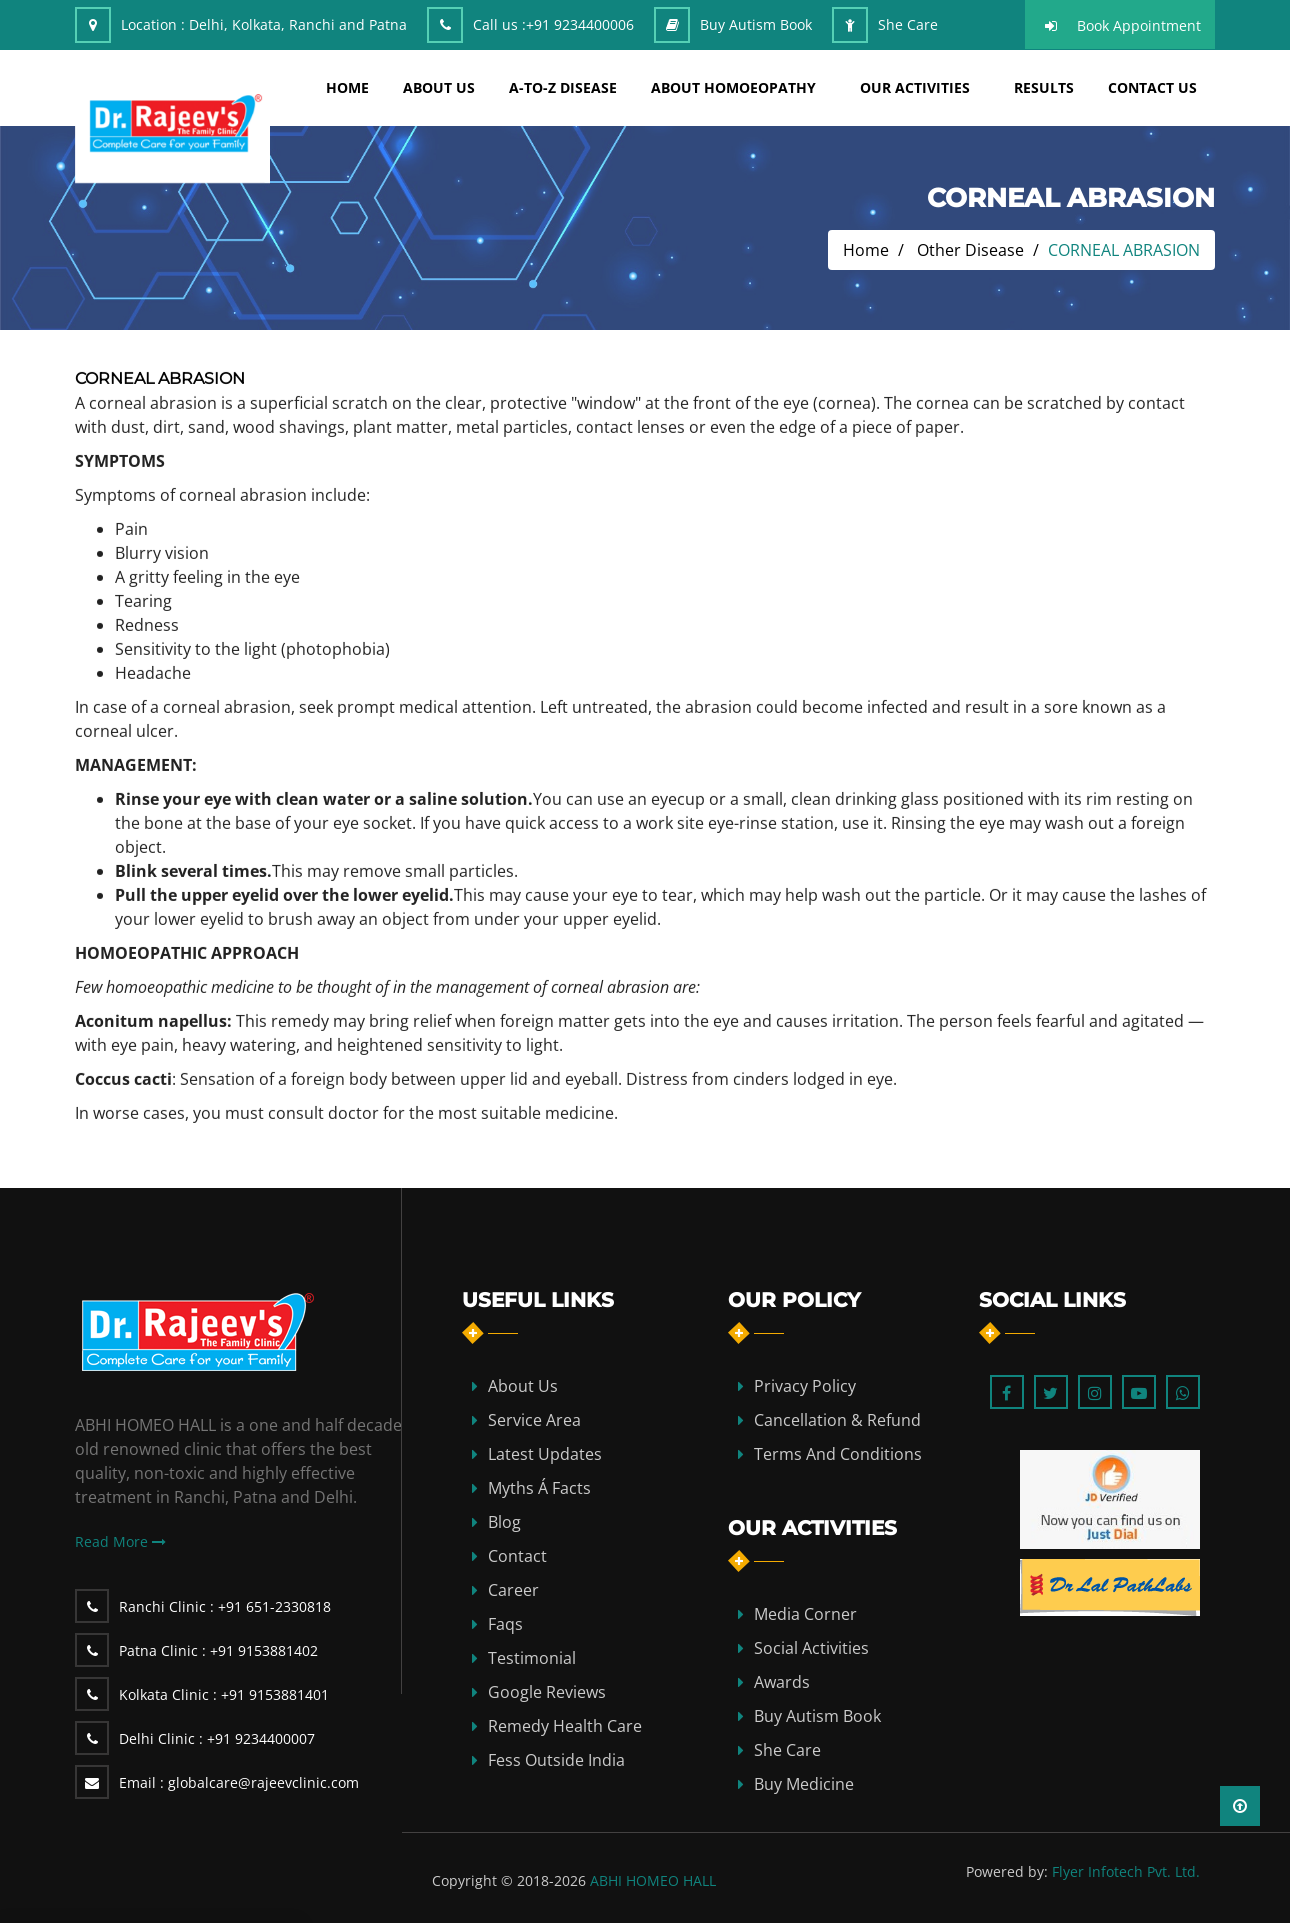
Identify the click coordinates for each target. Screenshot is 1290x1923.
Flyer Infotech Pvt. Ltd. (1126, 1871)
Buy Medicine (804, 1784)
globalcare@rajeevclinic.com (239, 1782)
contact (517, 1556)
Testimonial (532, 1658)
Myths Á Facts (539, 1488)
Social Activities (811, 1648)
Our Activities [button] (915, 87)
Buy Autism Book (756, 24)
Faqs (505, 1624)
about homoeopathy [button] (733, 87)
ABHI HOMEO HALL (653, 1880)
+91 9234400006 (580, 24)
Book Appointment (1139, 25)
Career (513, 1590)
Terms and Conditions (838, 1454)
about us (439, 87)
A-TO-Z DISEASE (563, 87)
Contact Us (1152, 87)
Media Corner (805, 1614)
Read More (120, 1541)
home (347, 87)
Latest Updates (545, 1454)
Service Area (534, 1420)
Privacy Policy (805, 1386)
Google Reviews (547, 1692)
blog (504, 1522)
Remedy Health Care (565, 1726)
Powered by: (1007, 1871)
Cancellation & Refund (837, 1420)
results (1044, 87)
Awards (782, 1682)
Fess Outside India (556, 1760)
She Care (908, 24)
